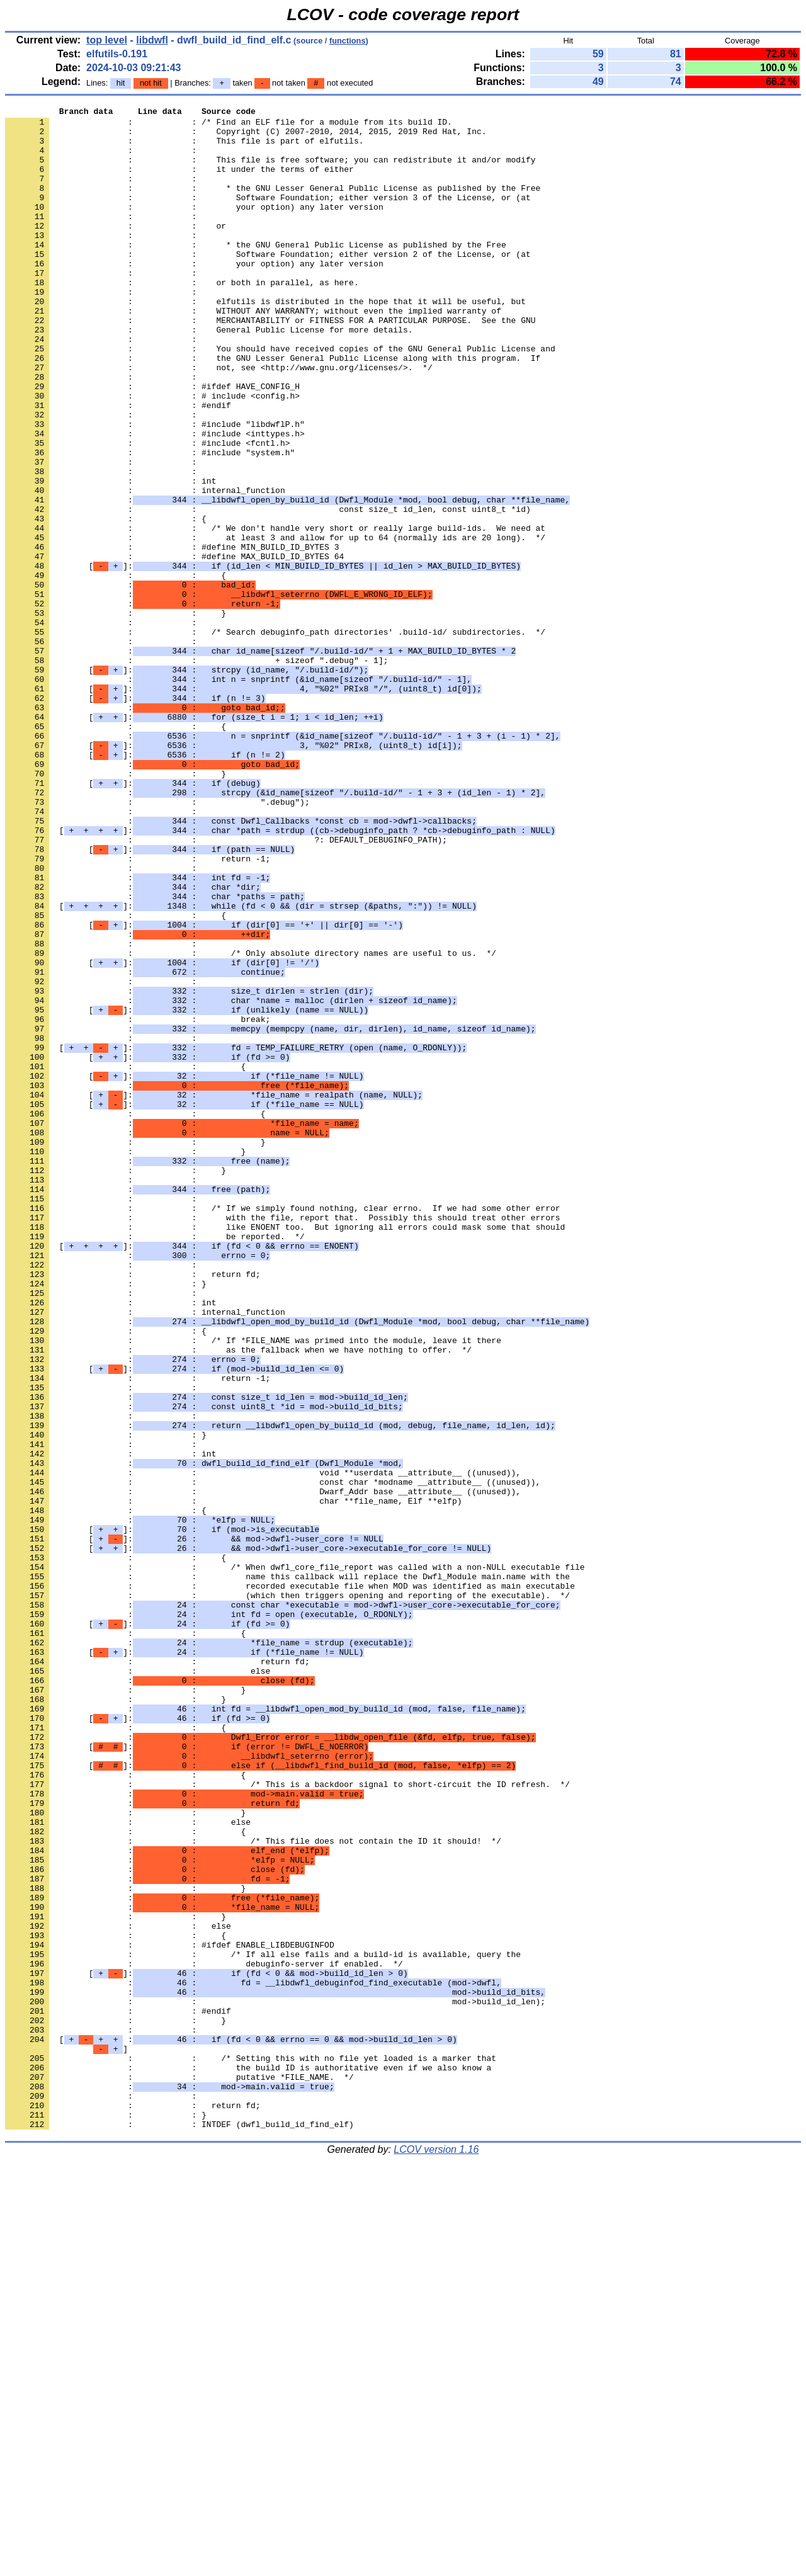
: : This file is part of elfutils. (184, 148)
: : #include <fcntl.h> (147, 510)
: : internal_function (145, 567)
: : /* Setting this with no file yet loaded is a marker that (250, 2448)
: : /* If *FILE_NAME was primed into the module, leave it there (253, 1587)
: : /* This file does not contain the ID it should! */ (253, 2188)
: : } (115, 714)
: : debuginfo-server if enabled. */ (204, 2335)
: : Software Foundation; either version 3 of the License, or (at (268, 216)
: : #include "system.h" (150, 522)
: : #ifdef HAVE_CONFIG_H (152, 442)
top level (106, 40)
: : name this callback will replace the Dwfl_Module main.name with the (287, 1870)
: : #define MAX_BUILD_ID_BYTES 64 (174, 646)
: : (103, 159)
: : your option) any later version (194, 227)
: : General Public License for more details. (208, 374)
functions (347, 40)
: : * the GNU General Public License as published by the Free (255, 272)
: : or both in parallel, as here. (182, 318)
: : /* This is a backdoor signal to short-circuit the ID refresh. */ (287, 2120)
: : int (110, 556)
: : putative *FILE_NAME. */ (179, 2471)
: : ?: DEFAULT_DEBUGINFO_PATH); (226, 986)
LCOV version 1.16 (436, 2553)
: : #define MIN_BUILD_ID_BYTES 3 (172, 635)
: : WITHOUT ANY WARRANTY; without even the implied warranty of (253, 352)
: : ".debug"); (157, 941)
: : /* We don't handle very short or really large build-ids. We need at (275, 612)
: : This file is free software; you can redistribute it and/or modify (270, 170)
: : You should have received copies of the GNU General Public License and (280, 397)
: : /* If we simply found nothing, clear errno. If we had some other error (282, 1428)
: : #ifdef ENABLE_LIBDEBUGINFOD (169, 2312)
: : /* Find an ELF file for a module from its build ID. (228, 125)
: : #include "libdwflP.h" (155, 488)
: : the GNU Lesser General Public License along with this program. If (272, 408)
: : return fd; (133, 1508)
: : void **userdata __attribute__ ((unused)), (263, 1746)
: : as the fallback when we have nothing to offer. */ (238, 1598)
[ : (231, 2426)
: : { (106, 601)
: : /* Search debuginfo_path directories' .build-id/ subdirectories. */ (275, 737)
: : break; (137, 1202)
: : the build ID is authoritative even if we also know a (248, 2460)
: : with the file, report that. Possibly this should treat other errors (282, 1440)
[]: (263, 658)
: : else (137, 1984)
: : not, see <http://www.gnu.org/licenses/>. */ (219, 420)
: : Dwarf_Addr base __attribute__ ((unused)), (263, 1768)
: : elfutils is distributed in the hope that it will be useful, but (265, 340)
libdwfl (152, 40)
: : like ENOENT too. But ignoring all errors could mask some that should (285, 1451)
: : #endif (118, 465)
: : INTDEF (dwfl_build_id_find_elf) (179, 2528)
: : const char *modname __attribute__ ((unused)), (272, 1757)
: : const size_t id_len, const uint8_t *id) (268, 590)
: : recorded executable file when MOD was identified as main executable (290, 1882)
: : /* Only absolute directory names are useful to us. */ (250, 1122)
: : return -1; (137, 1009)
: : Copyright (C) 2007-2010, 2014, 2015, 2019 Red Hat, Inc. (245, 136)
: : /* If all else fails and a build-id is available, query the (263, 2324)
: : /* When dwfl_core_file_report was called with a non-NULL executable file (294, 1859)
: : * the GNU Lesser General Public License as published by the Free (272, 204)
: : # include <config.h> (152, 454)
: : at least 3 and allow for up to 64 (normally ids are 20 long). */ (275, 624)
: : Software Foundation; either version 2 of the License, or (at (268, 284)
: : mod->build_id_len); (275, 2380)
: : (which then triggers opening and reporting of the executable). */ (287, 1893)
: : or (115, 250)
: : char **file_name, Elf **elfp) (233, 1780)
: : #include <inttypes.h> (155, 499)
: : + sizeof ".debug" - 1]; (196, 771)
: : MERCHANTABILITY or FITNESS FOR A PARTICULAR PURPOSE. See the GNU (270, 363)
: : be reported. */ (155, 1462)
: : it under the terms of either (179, 182)
